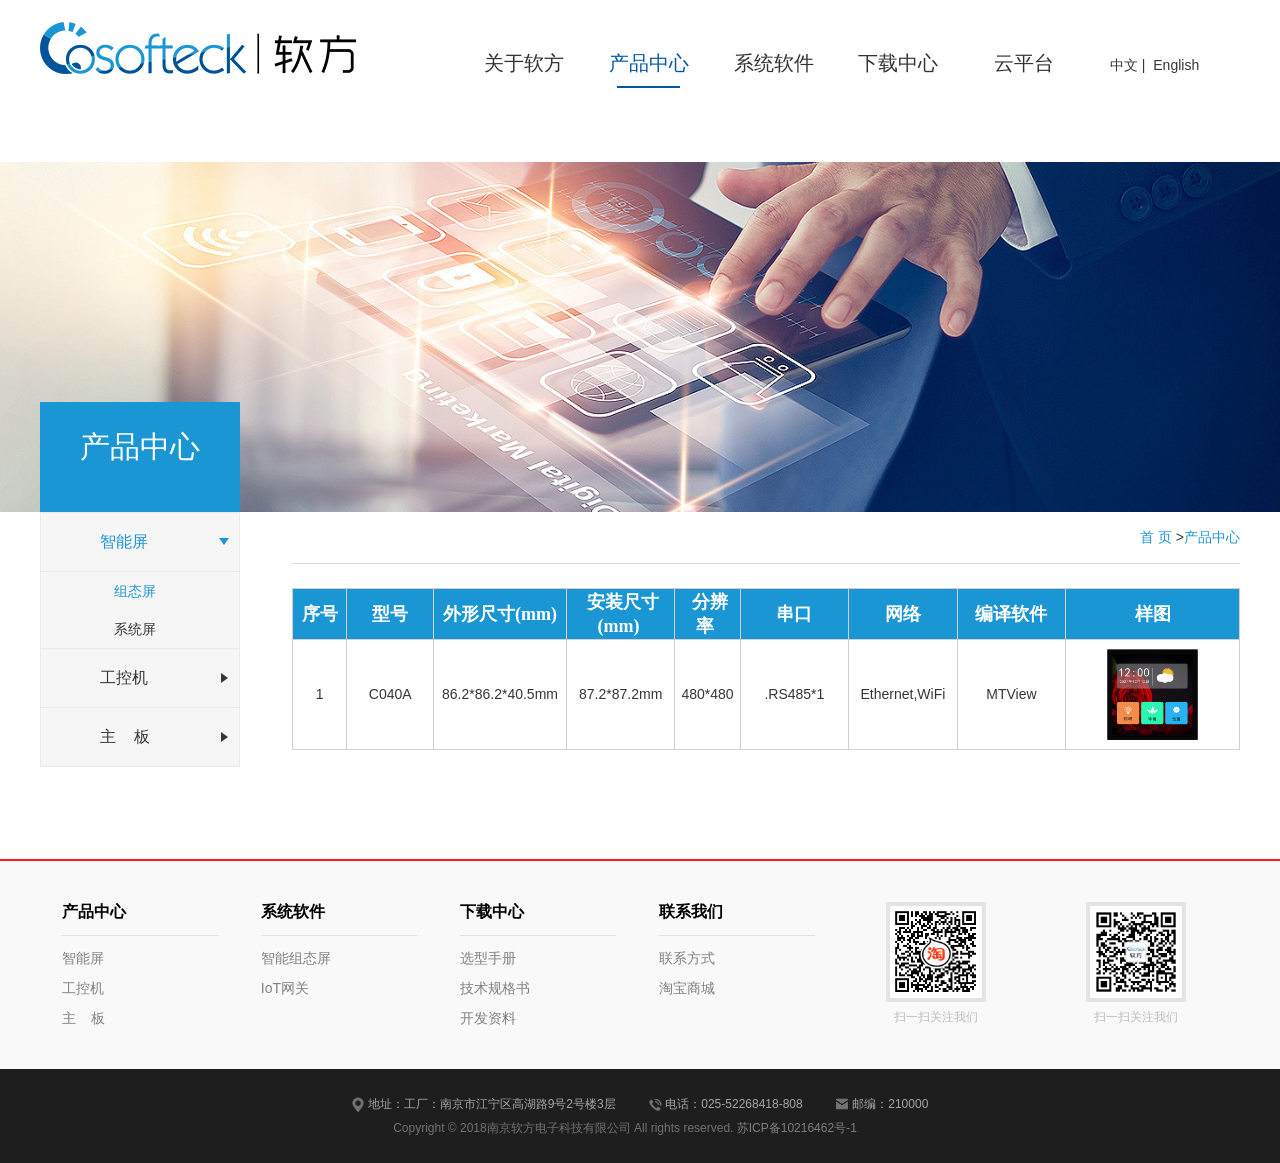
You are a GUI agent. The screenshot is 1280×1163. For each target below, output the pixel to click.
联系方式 (687, 958)
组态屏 (135, 591)
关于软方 (524, 63)
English (1176, 65)
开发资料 (488, 1018)
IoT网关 (285, 988)
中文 (1124, 65)
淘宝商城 (687, 988)
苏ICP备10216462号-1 (797, 1128)
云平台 (1024, 63)
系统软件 (774, 63)
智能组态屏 (296, 958)
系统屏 (135, 629)
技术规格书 (495, 988)
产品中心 (649, 63)
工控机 (83, 988)
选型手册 (488, 958)
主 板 (84, 1018)
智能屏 (83, 958)
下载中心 (898, 63)
